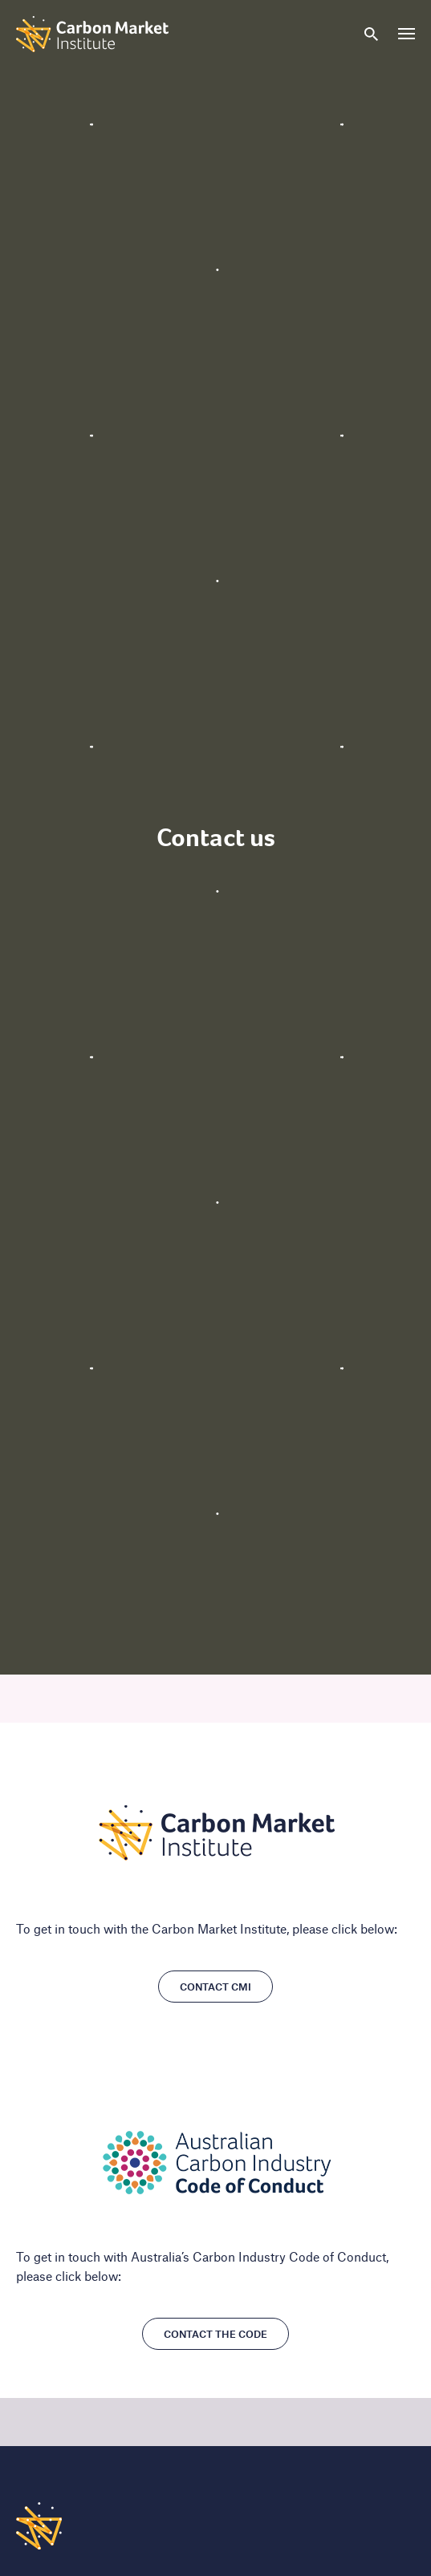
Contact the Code (215, 2333)
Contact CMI (215, 1986)
